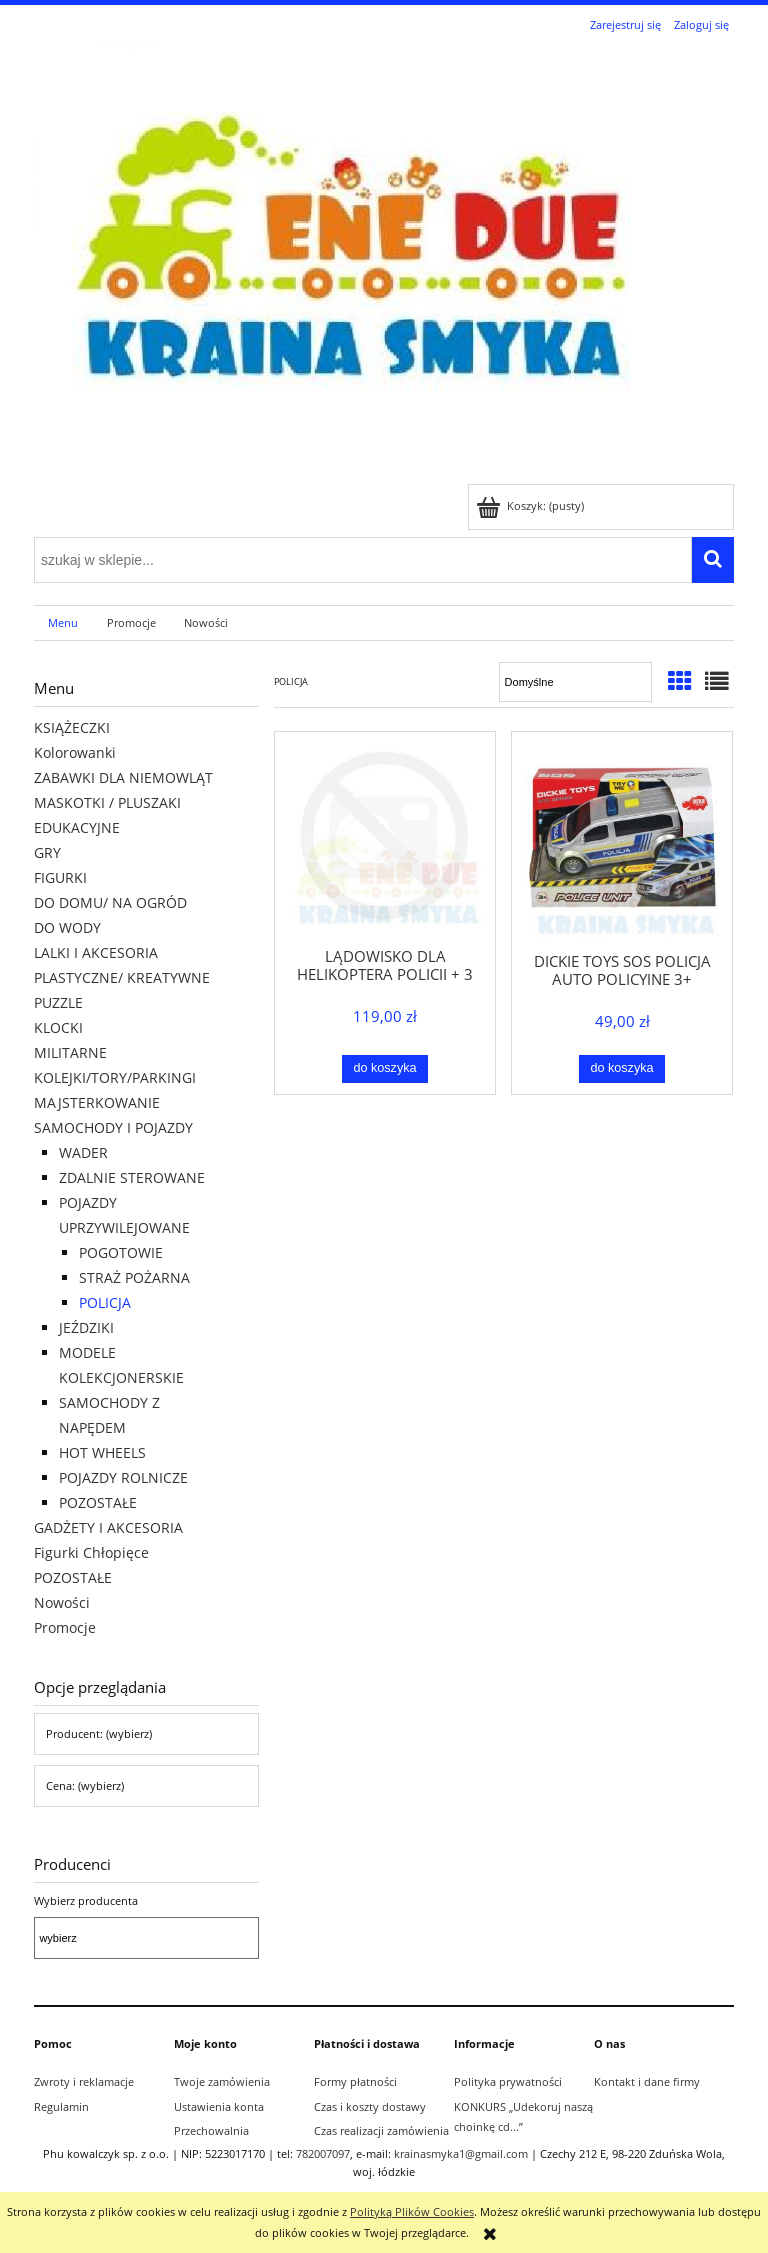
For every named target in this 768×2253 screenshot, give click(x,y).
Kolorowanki (75, 752)
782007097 (323, 2153)
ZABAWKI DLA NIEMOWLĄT (123, 777)
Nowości (62, 1602)
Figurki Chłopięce (91, 1552)
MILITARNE (70, 1052)
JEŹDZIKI (86, 1327)
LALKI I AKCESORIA (96, 952)
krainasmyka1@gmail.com (461, 2153)
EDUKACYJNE (77, 827)
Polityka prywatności (508, 2081)
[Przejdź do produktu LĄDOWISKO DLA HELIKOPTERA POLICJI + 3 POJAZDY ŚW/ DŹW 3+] (385, 838)
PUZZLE (58, 1002)
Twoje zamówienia (222, 2081)
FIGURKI (60, 877)
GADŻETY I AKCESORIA (108, 1527)
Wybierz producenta (86, 1901)
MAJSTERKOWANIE (97, 1102)
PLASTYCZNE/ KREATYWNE (122, 977)
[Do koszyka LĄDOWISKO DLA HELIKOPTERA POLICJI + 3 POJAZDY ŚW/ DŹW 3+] (385, 1069)
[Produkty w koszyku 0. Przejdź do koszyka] (532, 505)
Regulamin (61, 2106)
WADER (83, 1152)
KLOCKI (58, 1027)
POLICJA (105, 1302)
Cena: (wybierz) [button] (85, 1785)
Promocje (65, 1627)
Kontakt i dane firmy (647, 2081)
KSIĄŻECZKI (72, 727)
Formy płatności (355, 2081)
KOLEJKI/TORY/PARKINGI (115, 1077)
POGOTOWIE (121, 1252)
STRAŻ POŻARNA (134, 1277)
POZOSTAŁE (98, 1502)
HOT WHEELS (102, 1452)
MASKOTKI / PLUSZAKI (107, 802)
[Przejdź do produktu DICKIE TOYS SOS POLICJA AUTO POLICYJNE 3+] (622, 840)
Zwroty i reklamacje (84, 2081)
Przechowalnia (211, 2130)
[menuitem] (63, 623)
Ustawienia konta (219, 2106)
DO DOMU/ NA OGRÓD (110, 902)
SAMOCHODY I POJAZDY (113, 1127)
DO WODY (67, 927)
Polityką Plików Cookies (412, 2211)
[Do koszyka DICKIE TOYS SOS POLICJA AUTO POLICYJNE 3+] (622, 1069)
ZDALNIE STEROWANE (132, 1177)
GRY (47, 852)
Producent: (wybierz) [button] (99, 1733)
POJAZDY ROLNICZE (123, 1477)
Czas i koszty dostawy (370, 2106)
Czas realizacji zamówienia (381, 2130)
